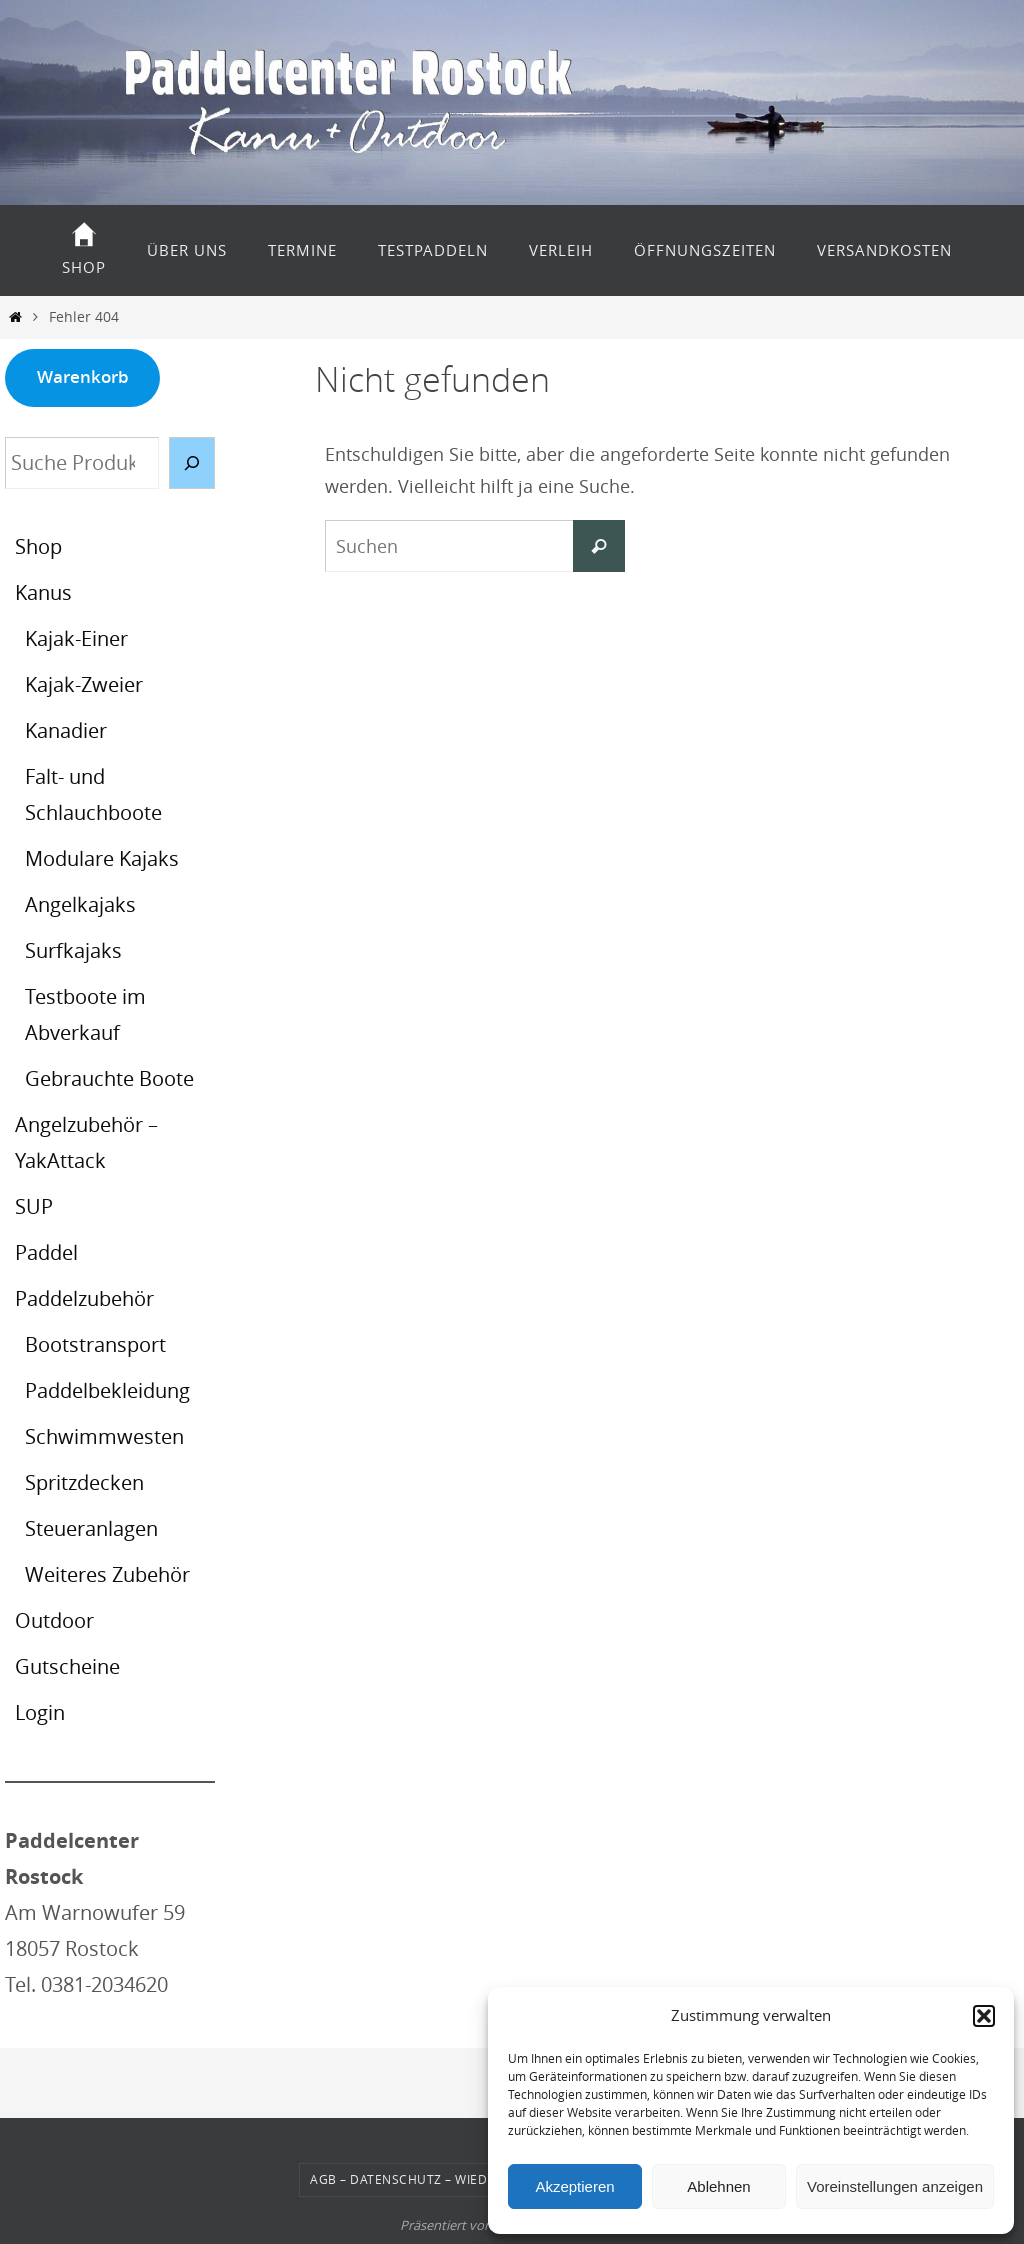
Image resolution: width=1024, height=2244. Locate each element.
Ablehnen (718, 2186)
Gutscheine (67, 1666)
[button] (984, 2016)
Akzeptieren (574, 2186)
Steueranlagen (91, 1528)
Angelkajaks (80, 904)
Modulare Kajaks (102, 858)
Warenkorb (83, 376)
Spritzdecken (84, 1482)
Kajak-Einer (76, 638)
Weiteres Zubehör (107, 1574)
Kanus (43, 592)
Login (40, 1712)
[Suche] (192, 463)
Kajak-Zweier (84, 684)
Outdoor (54, 1620)
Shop (38, 546)
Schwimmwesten (104, 1436)
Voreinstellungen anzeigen (895, 2186)
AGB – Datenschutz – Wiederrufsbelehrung (459, 2179)
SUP (34, 1206)
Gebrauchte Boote (109, 1078)
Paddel (46, 1252)
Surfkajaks (73, 950)
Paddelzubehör (84, 1298)
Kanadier (66, 730)
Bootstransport (95, 1344)
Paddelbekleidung (107, 1390)
